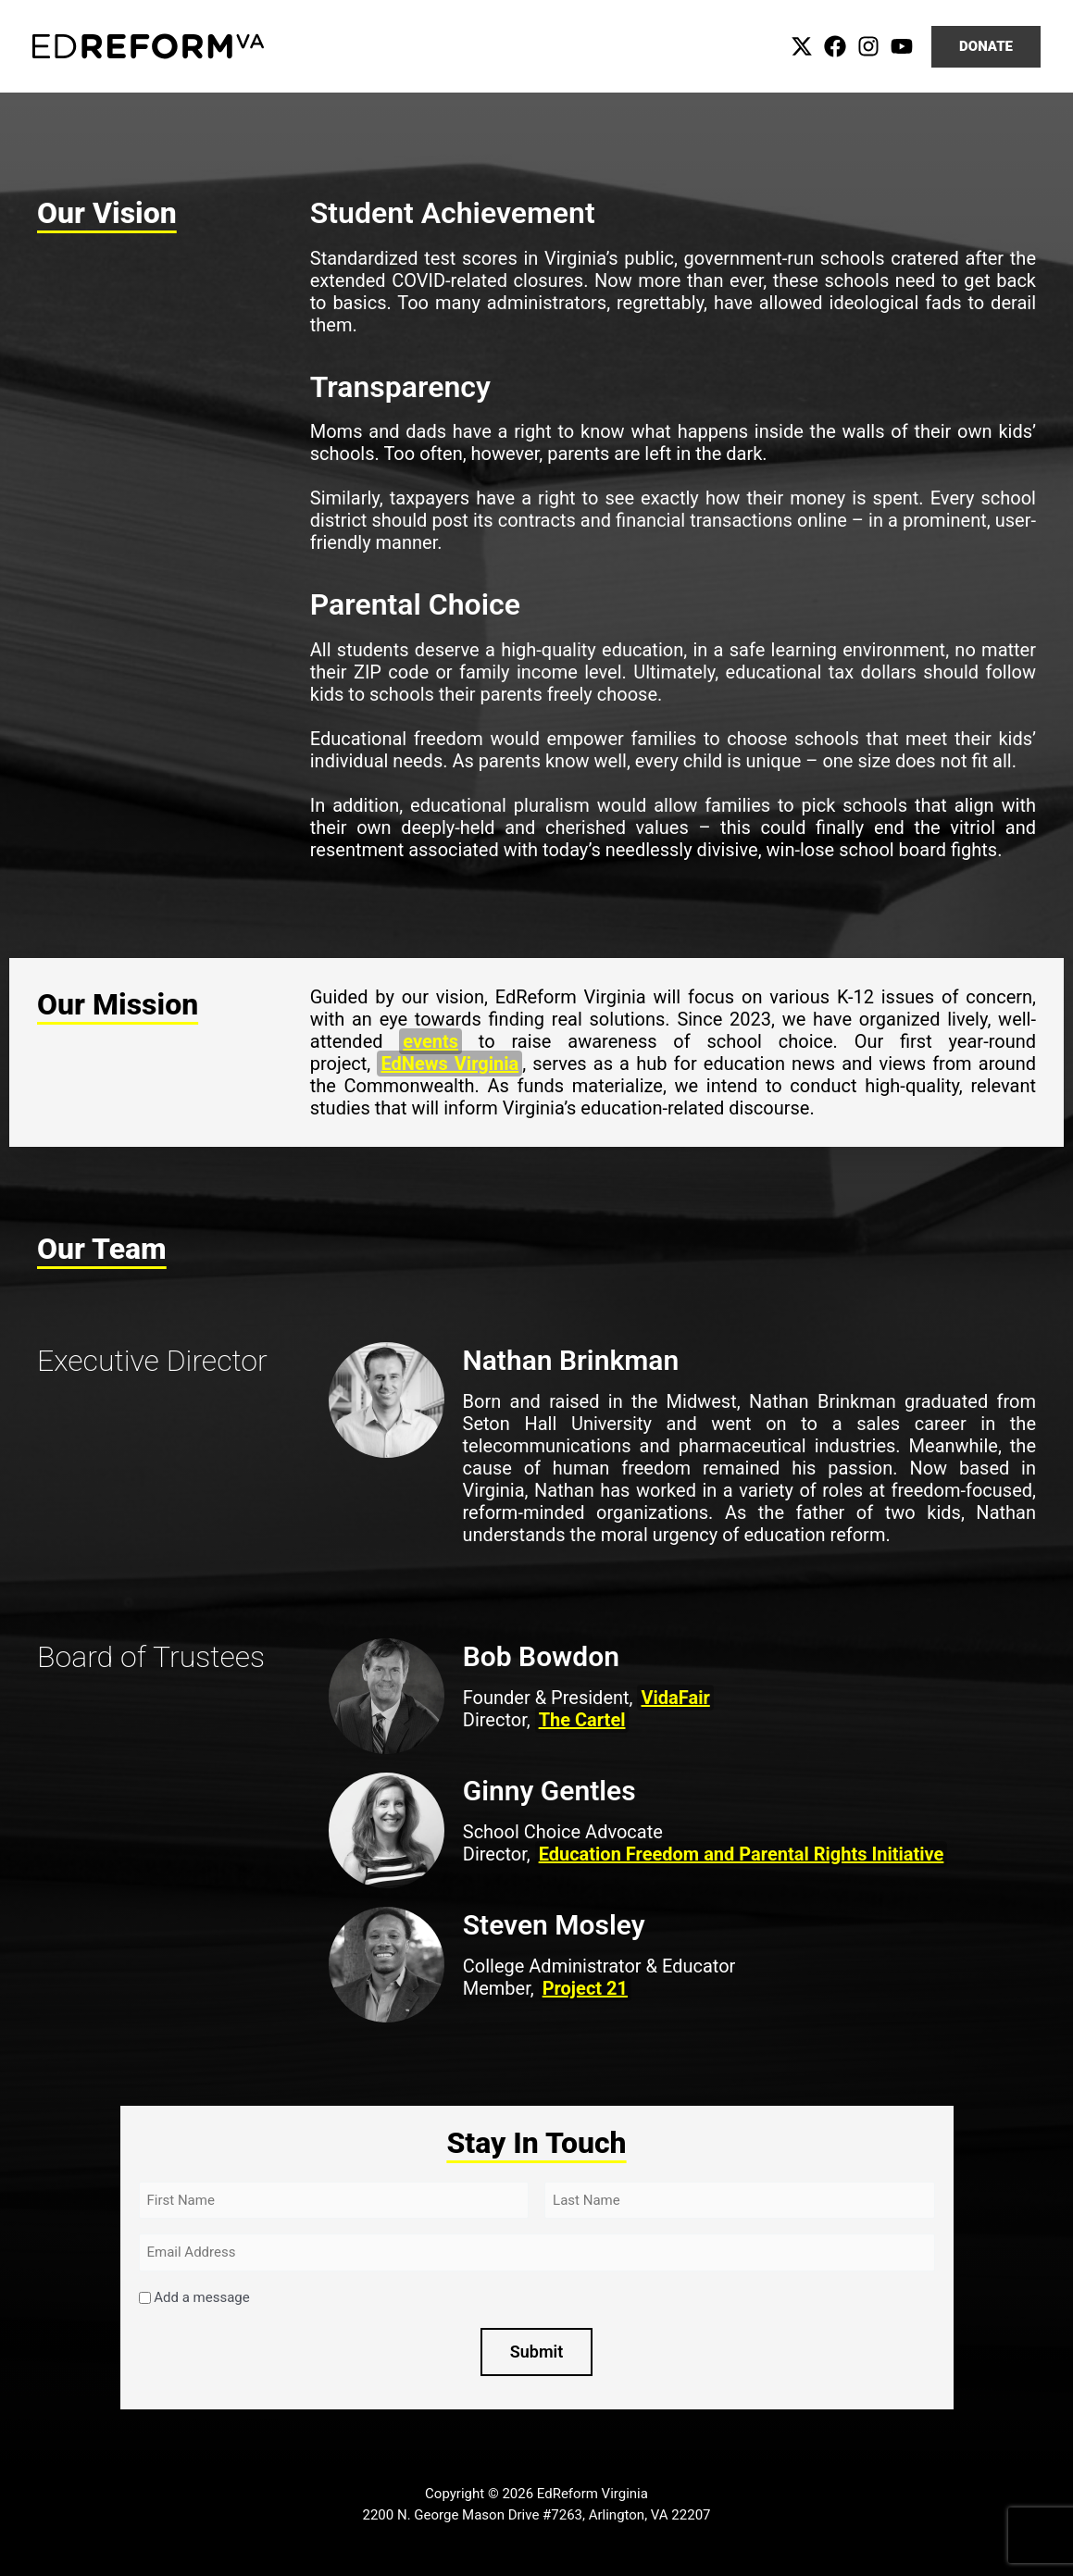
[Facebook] (835, 46)
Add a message (201, 2297)
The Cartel (582, 1720)
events (430, 1041)
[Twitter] (802, 46)
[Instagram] (868, 46)
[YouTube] (902, 46)
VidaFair (675, 1697)
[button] (986, 47)
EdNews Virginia (449, 1063)
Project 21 (585, 1988)
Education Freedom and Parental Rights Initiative (741, 1854)
